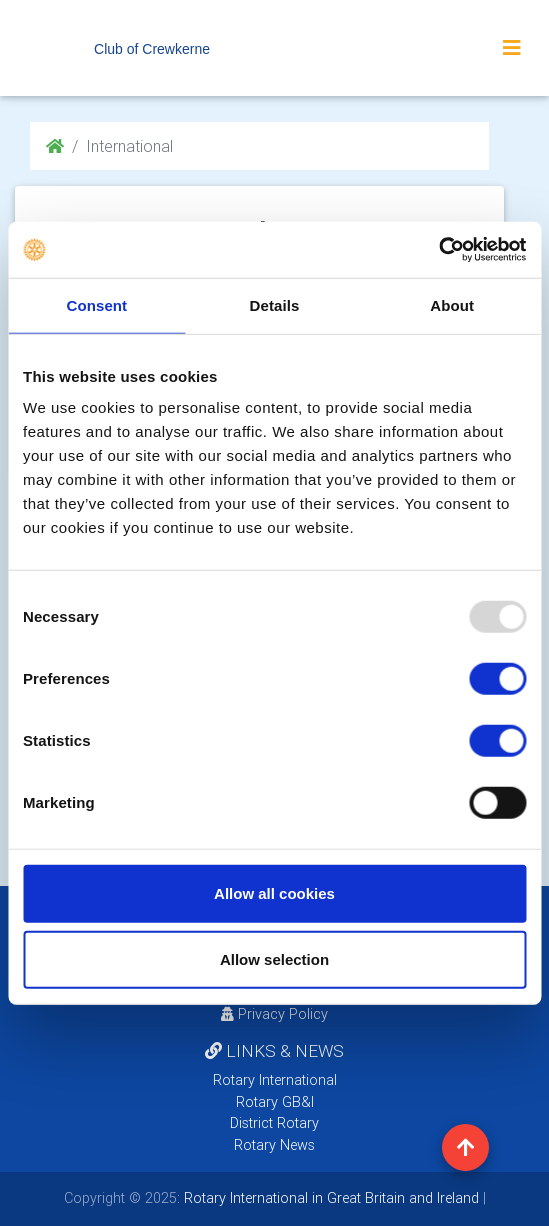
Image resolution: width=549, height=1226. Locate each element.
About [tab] (452, 304)
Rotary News (274, 1145)
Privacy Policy (274, 1014)
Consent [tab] (96, 304)
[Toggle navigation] (512, 48)
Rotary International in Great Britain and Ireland (329, 1198)
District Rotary (274, 1123)
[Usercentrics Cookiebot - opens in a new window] (438, 250)
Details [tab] (275, 304)
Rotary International (275, 1080)
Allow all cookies (274, 893)
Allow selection (274, 958)
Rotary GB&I (275, 1102)
